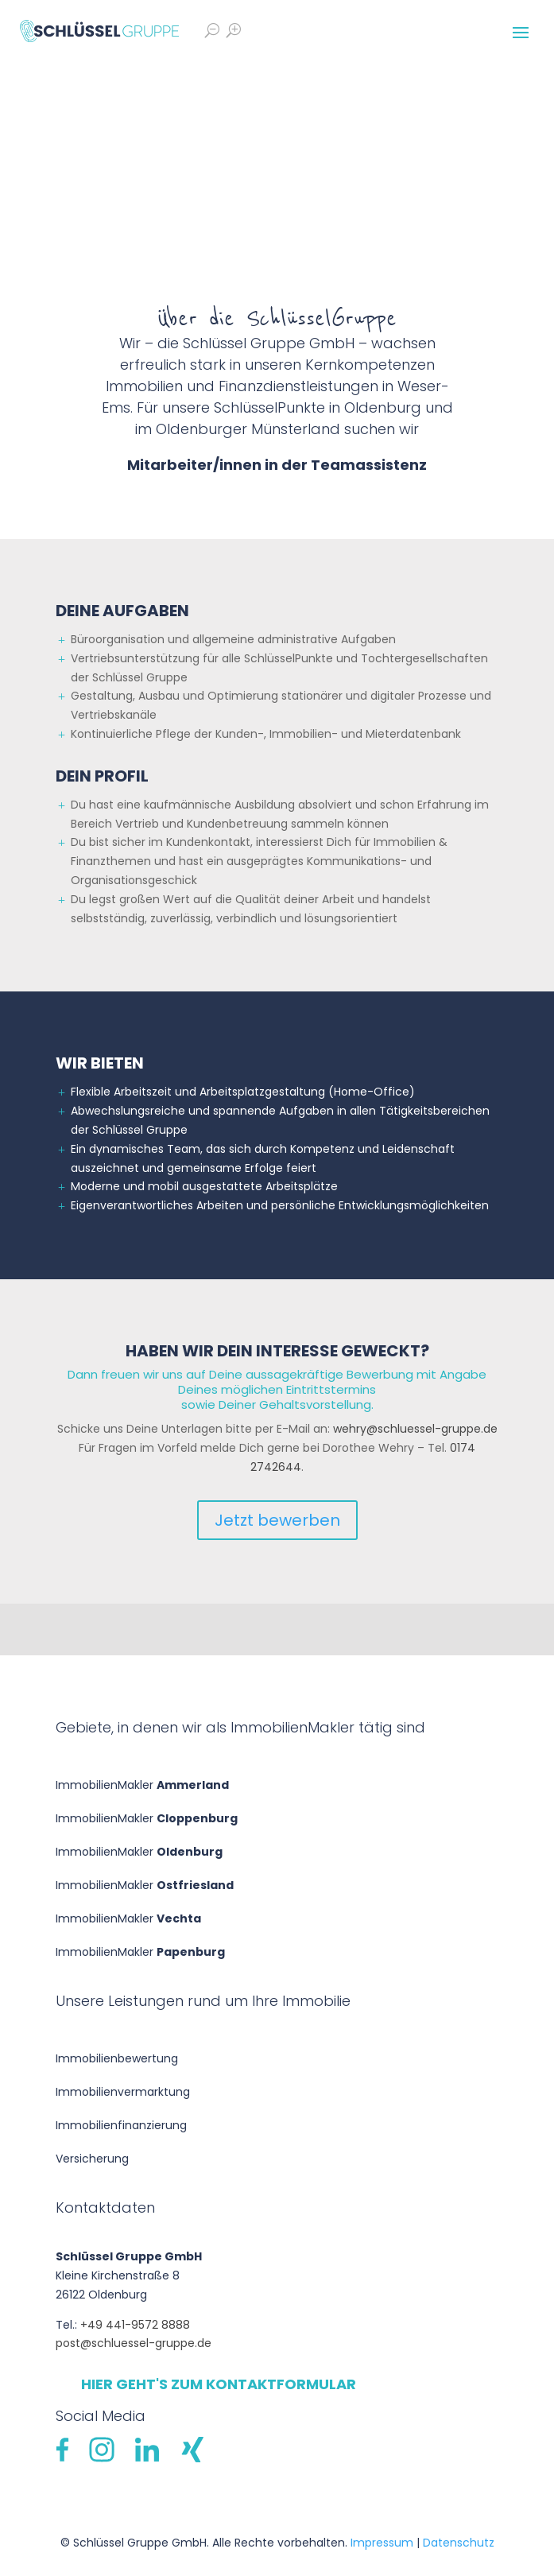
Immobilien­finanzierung (121, 2125)
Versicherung (92, 2159)
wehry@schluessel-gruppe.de (415, 1429)
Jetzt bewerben (277, 1520)
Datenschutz (458, 2543)
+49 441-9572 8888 (135, 2325)
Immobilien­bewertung (117, 2058)
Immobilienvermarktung (123, 2092)
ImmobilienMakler (142, 1785)
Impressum (382, 2543)
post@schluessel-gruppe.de (133, 2343)
